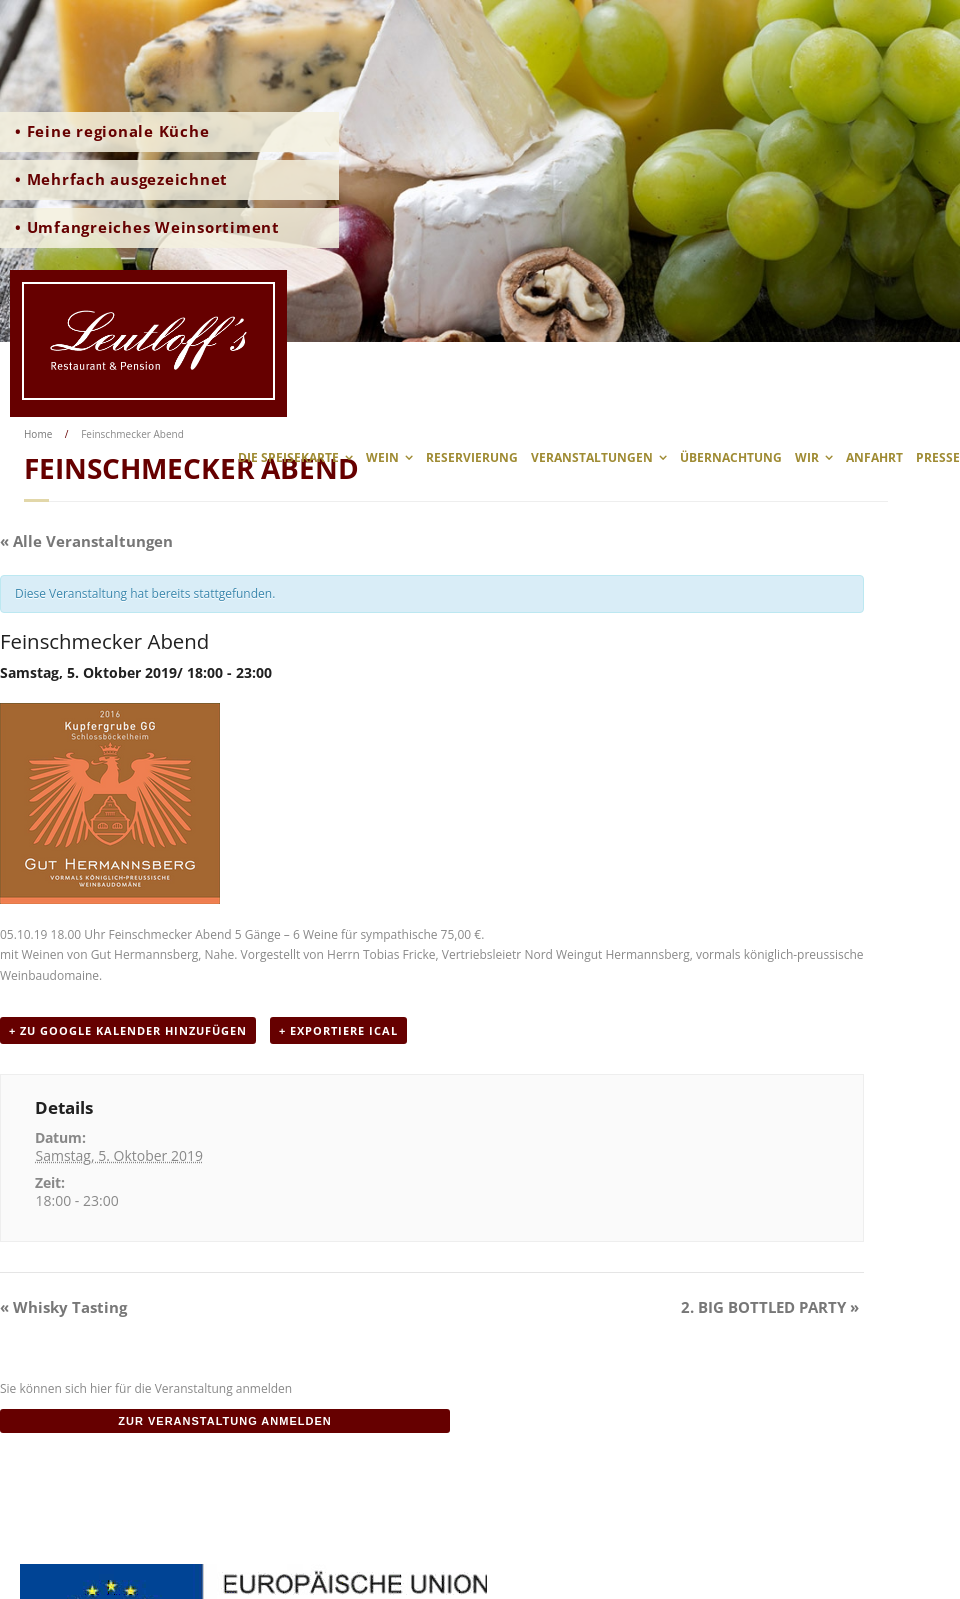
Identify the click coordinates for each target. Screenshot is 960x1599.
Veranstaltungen (592, 457)
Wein (382, 457)
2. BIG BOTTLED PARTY (770, 1307)
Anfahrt (874, 457)
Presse (938, 457)
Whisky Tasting (63, 1307)
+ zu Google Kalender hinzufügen (128, 1030)
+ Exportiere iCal (338, 1030)
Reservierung (472, 457)
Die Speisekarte (288, 457)
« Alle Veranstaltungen (86, 541)
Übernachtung (731, 457)
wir (807, 457)
